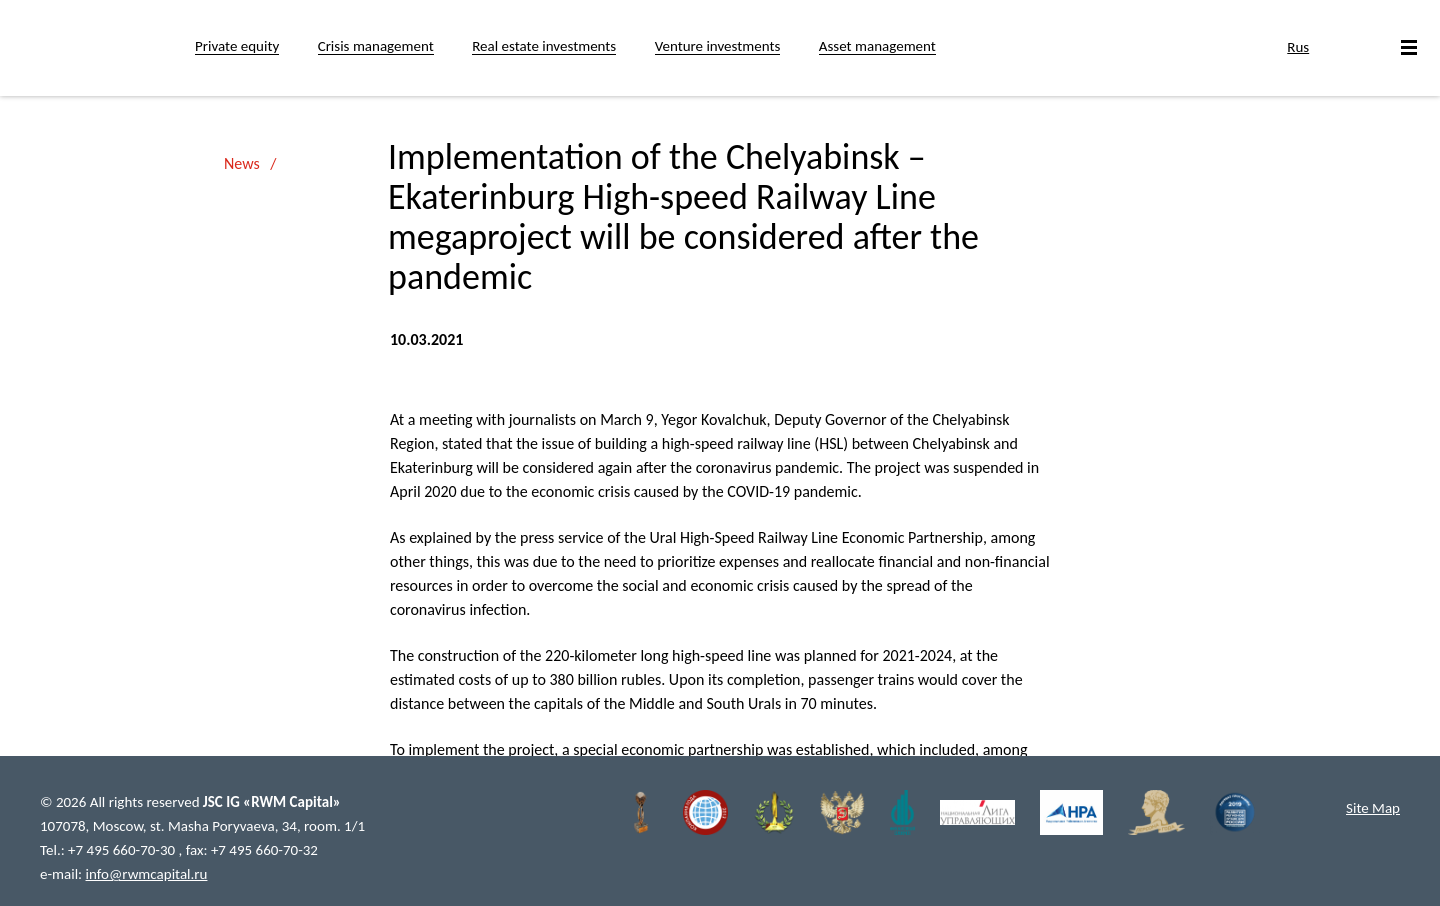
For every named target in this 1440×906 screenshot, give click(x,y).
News (242, 163)
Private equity (237, 46)
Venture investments (718, 46)
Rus (1298, 47)
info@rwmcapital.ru (147, 874)
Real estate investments (544, 46)
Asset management (877, 46)
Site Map (1373, 808)
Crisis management (376, 46)
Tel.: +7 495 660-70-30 (109, 850)
